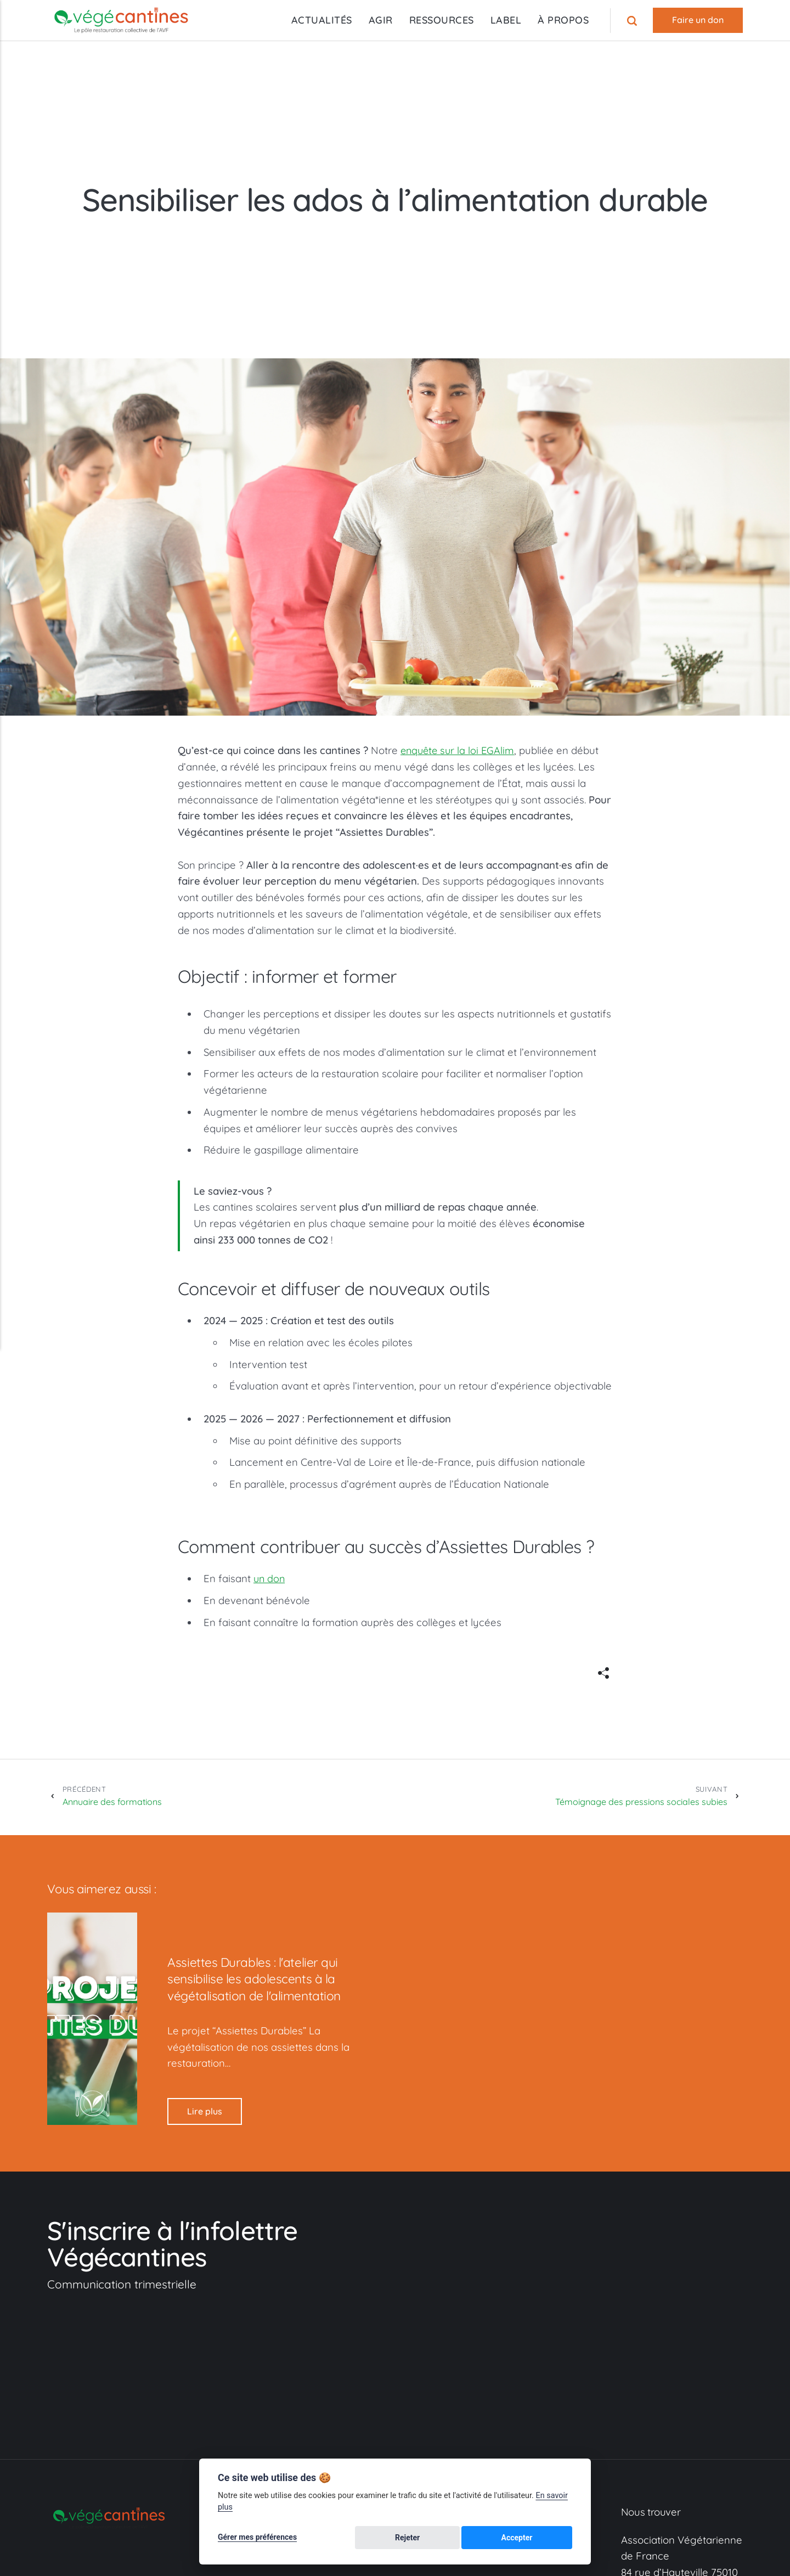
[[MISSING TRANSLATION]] (603, 1674)
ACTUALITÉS (321, 20)
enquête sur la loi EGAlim (459, 750)
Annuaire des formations (118, 1797)
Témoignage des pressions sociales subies (634, 1797)
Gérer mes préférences (257, 2538)
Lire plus (205, 2114)
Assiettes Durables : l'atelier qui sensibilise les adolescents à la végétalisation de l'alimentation (262, 1980)
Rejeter (490, 2538)
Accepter (545, 2538)
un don (269, 1578)
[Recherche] (633, 20)
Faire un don (698, 19)
